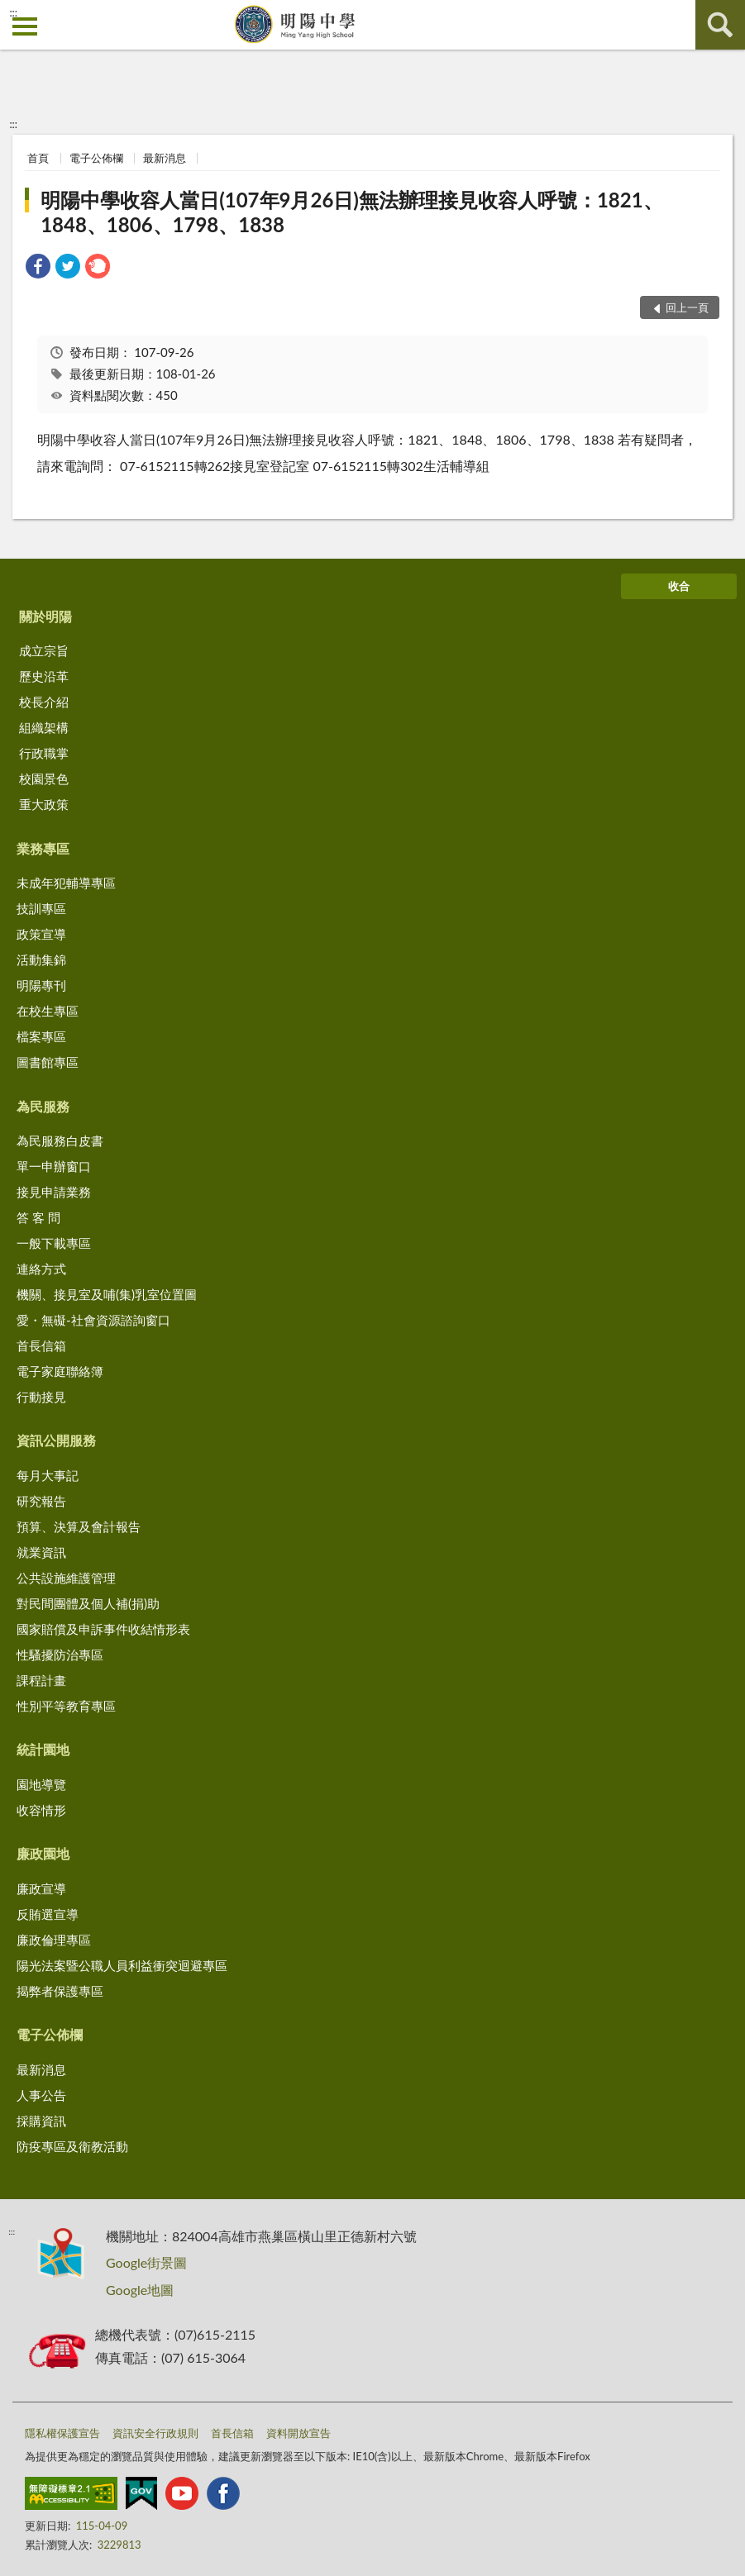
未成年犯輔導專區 (66, 882)
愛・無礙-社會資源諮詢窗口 (93, 1319)
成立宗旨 (44, 650)
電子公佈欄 (96, 157)
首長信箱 (41, 1345)
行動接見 (41, 1396)
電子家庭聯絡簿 (60, 1371)
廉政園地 (43, 1853)
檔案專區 (41, 1036)
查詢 (720, 25)
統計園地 (43, 1749)
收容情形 (41, 1809)
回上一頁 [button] (687, 307)
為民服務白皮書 (60, 1140)
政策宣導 (41, 933)
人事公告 (41, 2095)
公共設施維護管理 (66, 1577)
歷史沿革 (44, 676)
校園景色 (44, 778)
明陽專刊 (41, 985)
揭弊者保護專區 (60, 1990)
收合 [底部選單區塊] (679, 586)
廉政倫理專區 (54, 1939)
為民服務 (43, 1106)
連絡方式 (41, 1268)
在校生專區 (48, 1010)
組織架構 (44, 727)
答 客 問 (38, 1217)
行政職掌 (44, 752)
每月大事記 (48, 1475)
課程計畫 (41, 1680)
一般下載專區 (54, 1243)
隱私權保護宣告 (62, 2433)
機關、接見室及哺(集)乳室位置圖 (107, 1294)
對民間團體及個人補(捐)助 (88, 1603)
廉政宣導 (41, 1888)
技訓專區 (41, 908)
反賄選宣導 (48, 1914)
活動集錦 (41, 959)
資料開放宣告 (298, 2433)
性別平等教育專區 (66, 1705)
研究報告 (41, 1500)
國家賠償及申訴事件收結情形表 (103, 1628)
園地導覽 (41, 1784)
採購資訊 (41, 2120)
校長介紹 (44, 701)
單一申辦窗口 (54, 1166)
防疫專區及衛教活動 (72, 2146)
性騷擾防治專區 (60, 1654)
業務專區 (43, 848)
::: (13, 12)
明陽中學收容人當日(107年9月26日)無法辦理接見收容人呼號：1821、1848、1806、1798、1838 (351, 212)
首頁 (38, 157)
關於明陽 (45, 616)
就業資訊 (41, 1552)
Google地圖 (140, 2289)
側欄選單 (24, 26)
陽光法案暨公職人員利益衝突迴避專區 (122, 1965)
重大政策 (44, 804)
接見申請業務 (54, 1191)
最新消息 (164, 157)
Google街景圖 (146, 2262)
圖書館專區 (48, 1062)
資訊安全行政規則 (155, 2433)
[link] (38, 268)
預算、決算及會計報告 (79, 1526)
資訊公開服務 (56, 1440)
